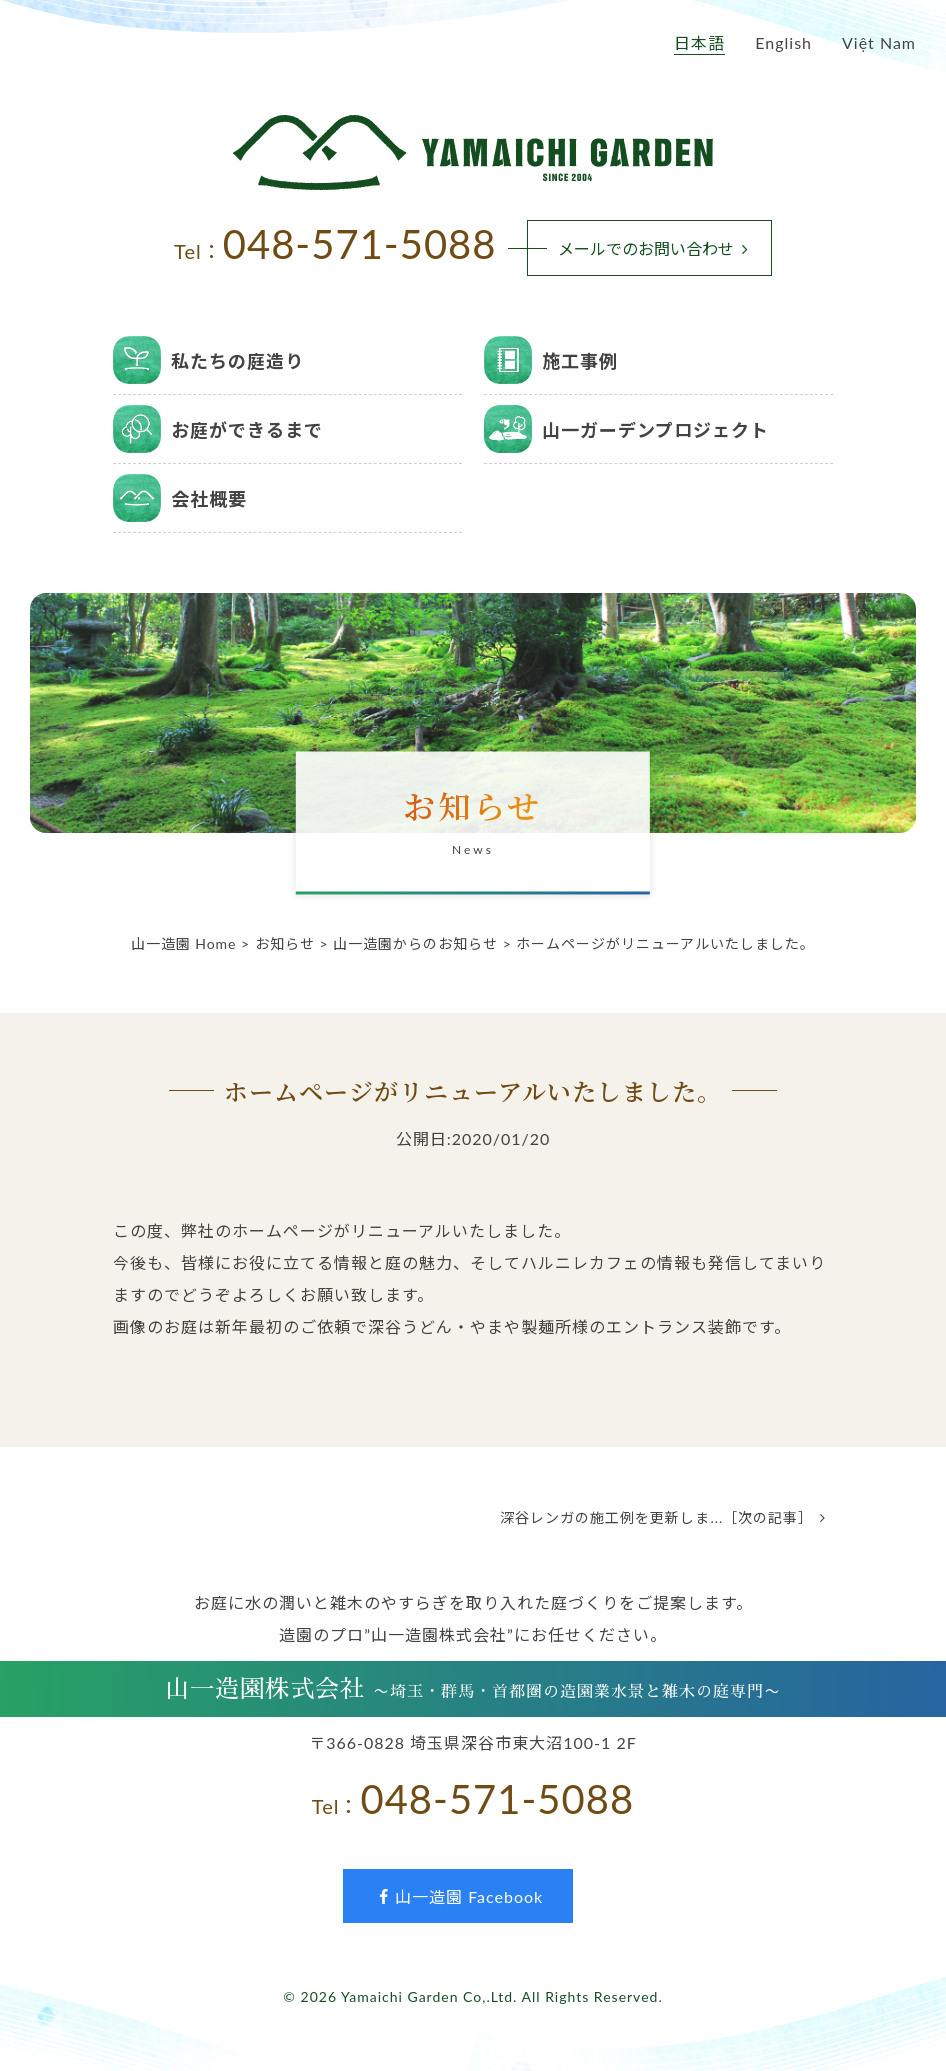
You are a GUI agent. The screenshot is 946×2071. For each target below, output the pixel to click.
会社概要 (209, 499)
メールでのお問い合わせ (657, 248)
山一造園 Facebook (458, 1896)
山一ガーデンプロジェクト (655, 430)
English (783, 42)
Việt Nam (879, 42)
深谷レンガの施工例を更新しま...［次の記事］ (666, 1517)
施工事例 (580, 361)
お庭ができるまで (247, 430)
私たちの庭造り (237, 361)
